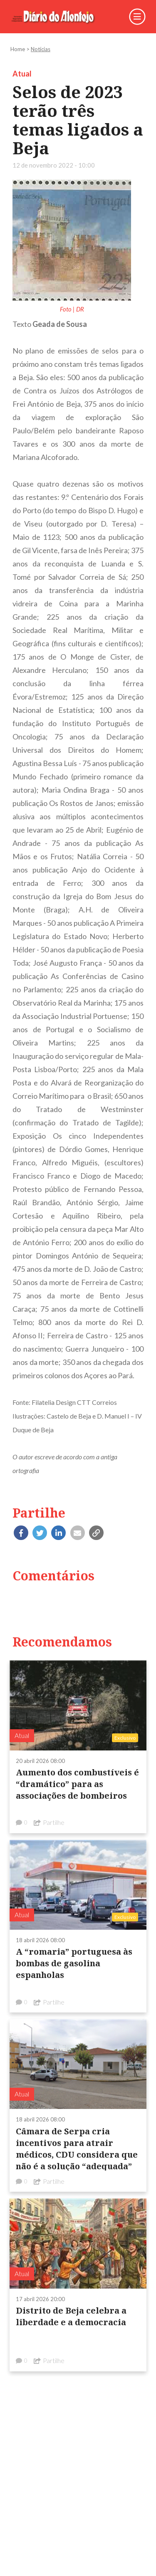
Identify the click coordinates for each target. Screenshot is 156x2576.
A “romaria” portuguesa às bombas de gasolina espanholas (74, 1963)
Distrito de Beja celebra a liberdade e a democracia (71, 2316)
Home (17, 49)
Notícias (40, 49)
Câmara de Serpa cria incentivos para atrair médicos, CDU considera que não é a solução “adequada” (77, 2149)
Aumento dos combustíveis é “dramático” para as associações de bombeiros (77, 1784)
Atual (22, 73)
